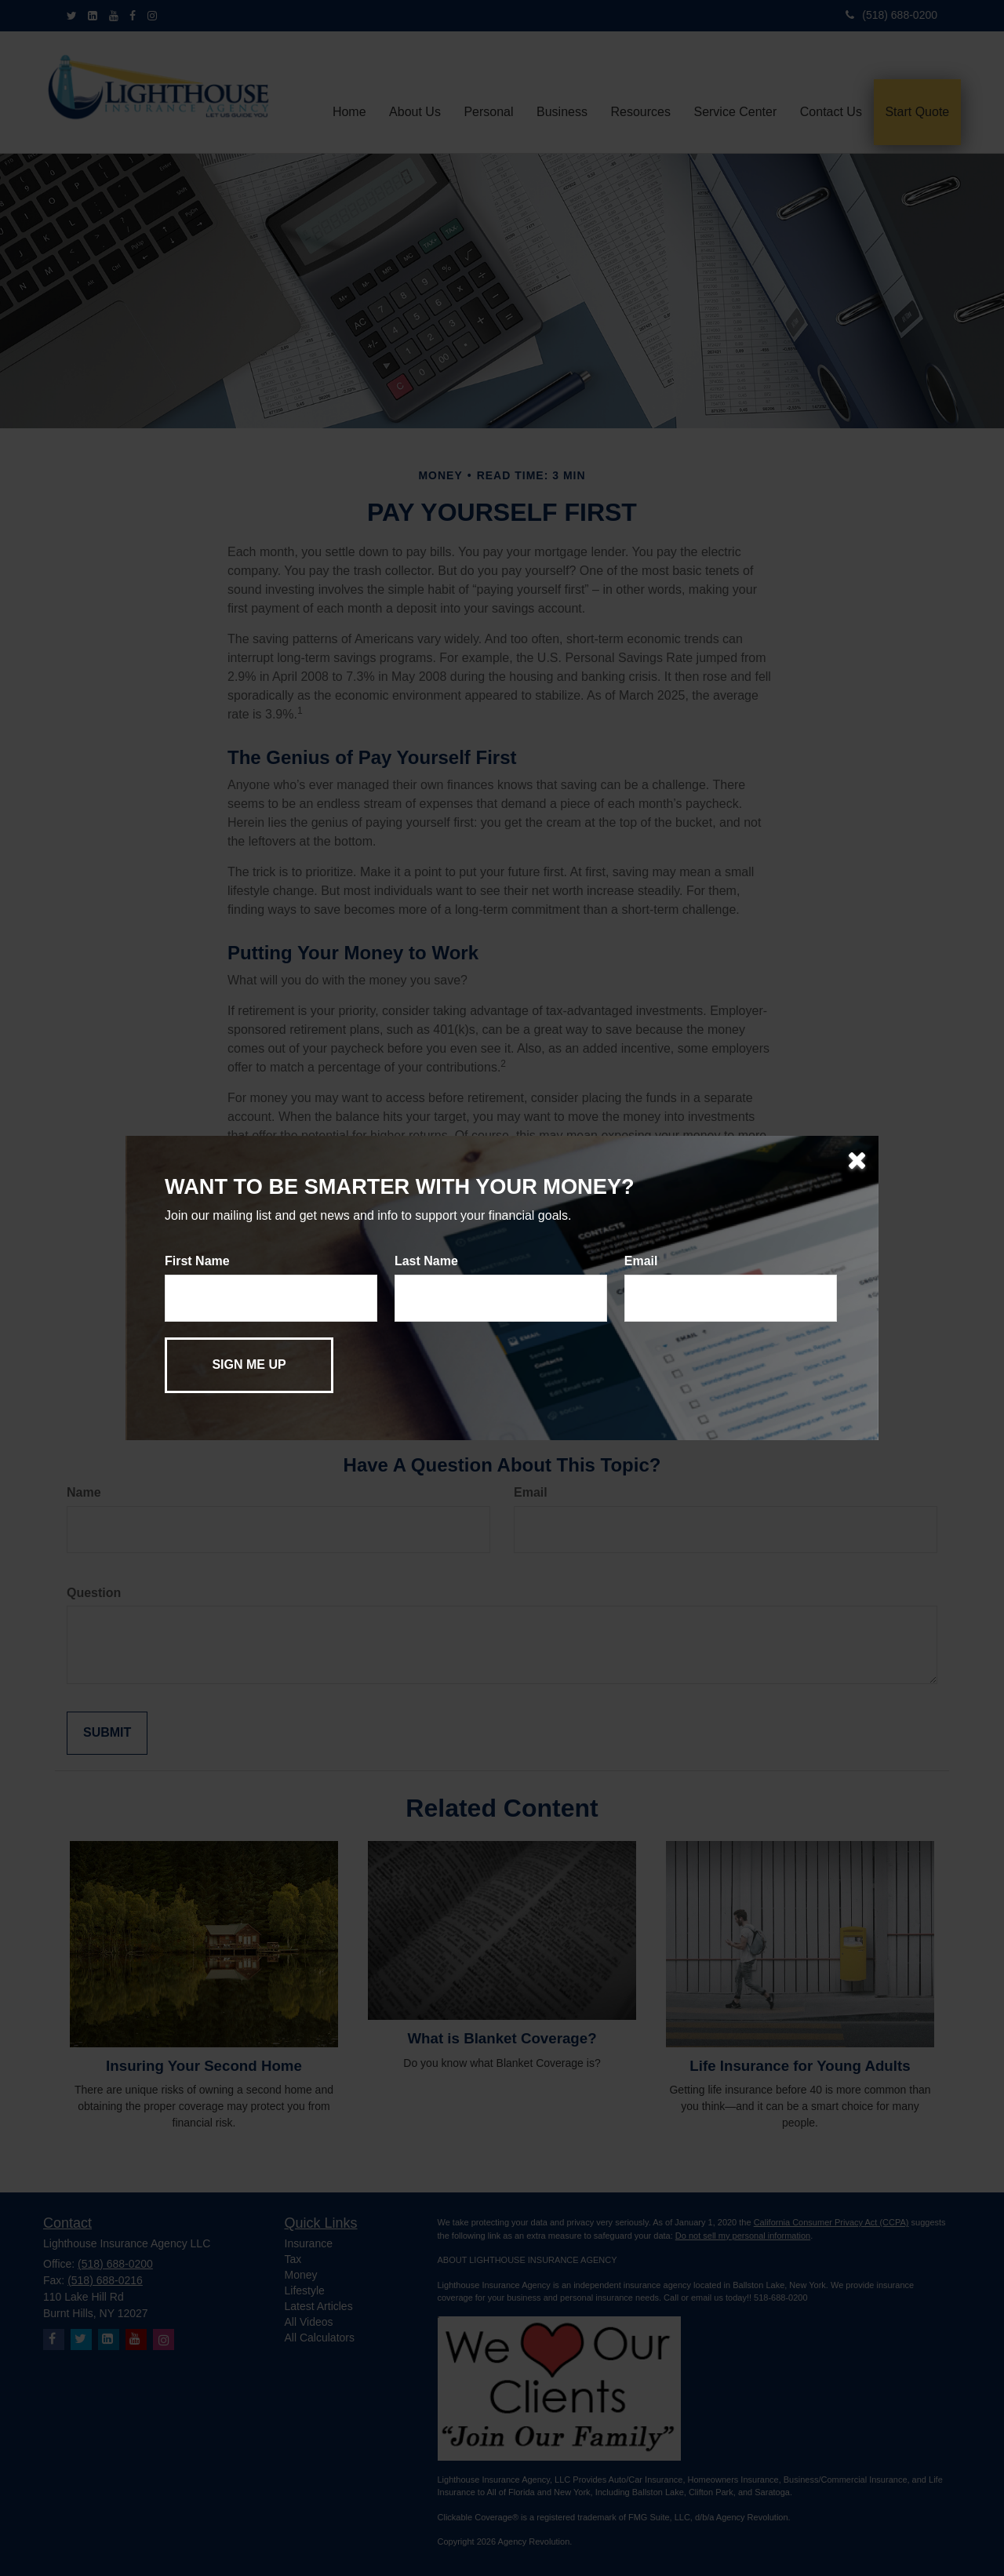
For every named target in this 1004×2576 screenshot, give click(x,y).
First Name (197, 1261)
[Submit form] (249, 1365)
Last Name (426, 1261)
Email (641, 1261)
